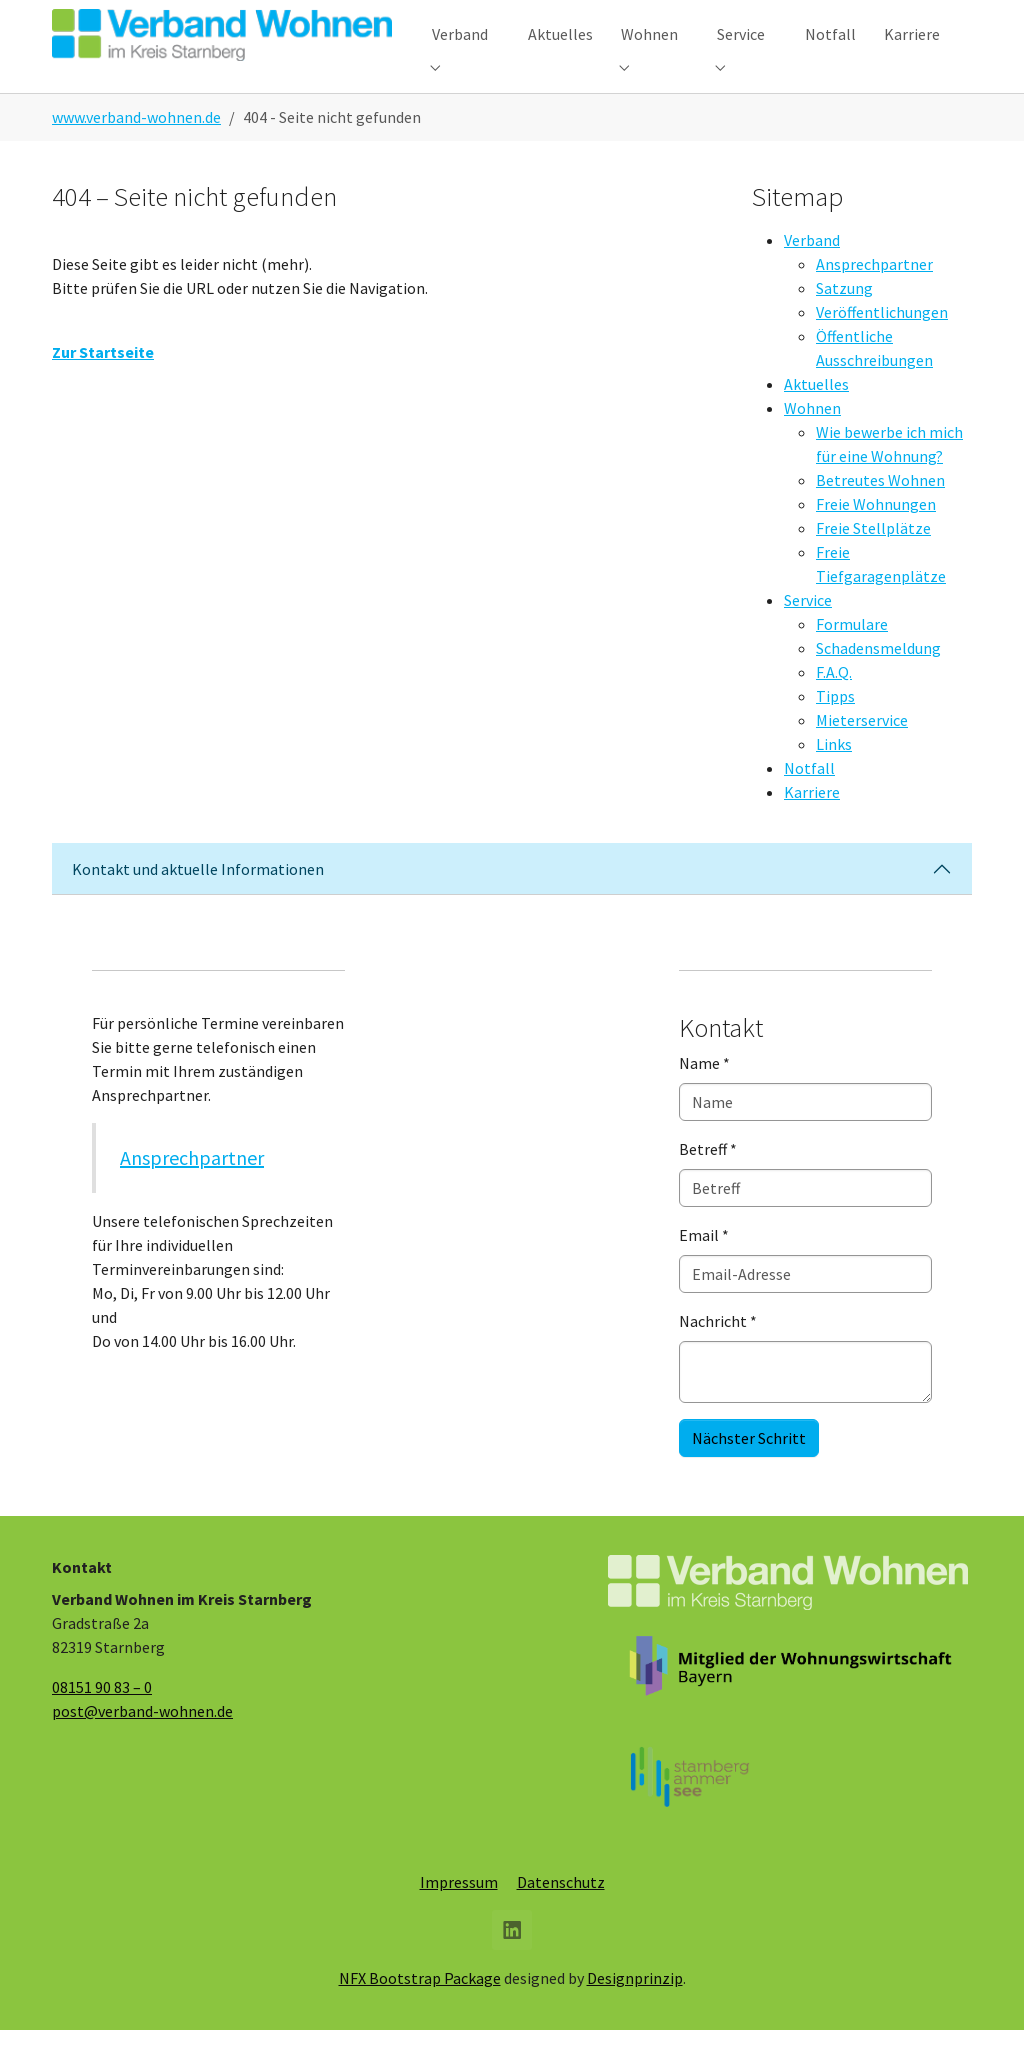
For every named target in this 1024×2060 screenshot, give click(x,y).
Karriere (812, 822)
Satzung (844, 318)
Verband (812, 270)
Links (834, 774)
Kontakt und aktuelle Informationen (198, 899)
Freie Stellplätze (873, 558)
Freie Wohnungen (876, 534)
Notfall (809, 798)
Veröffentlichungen (882, 342)
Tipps (835, 726)
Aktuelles (816, 414)
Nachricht (718, 1351)
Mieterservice (862, 750)
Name (704, 1093)
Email (704, 1265)
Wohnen (812, 438)
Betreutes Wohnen (880, 510)
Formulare (852, 654)
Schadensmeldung (878, 678)
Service (808, 630)
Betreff (708, 1179)
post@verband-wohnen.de (142, 1741)
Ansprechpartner (874, 294)
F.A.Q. (834, 702)
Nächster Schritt (749, 1468)
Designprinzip (635, 2008)
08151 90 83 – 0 (102, 1717)
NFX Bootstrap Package (420, 2008)
